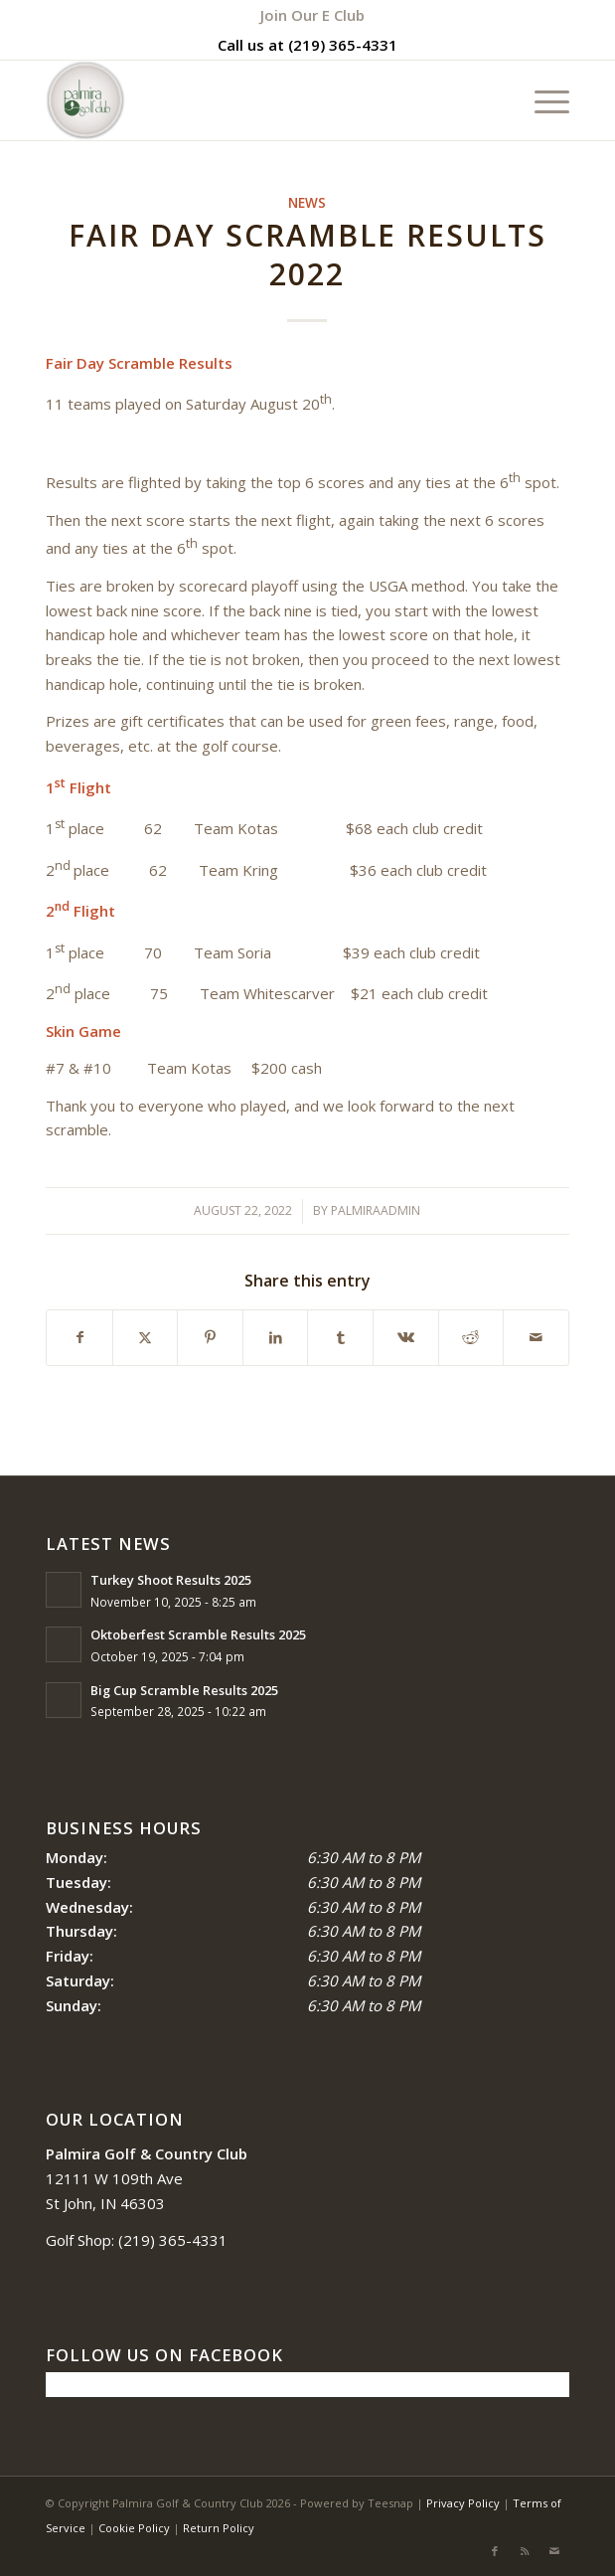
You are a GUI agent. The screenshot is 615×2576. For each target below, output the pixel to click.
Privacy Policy (463, 2502)
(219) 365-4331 (342, 45)
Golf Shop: (80, 2240)
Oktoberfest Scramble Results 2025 (198, 1634)
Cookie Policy (134, 2527)
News (307, 203)
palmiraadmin (375, 1210)
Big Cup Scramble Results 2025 (184, 1690)
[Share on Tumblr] (340, 1337)
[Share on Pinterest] (210, 1337)
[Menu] (542, 100)
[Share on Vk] (406, 1337)
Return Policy (218, 2527)
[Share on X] (145, 1337)
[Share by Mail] (536, 1337)
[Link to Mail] (554, 2551)
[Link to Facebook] (495, 2551)
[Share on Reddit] (471, 1337)
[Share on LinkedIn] (275, 1337)
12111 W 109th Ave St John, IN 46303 (146, 2178)
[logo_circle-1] (255, 100)
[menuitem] (312, 15)
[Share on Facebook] (79, 1337)
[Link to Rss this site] (524, 2551)
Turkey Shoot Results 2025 (170, 1580)
